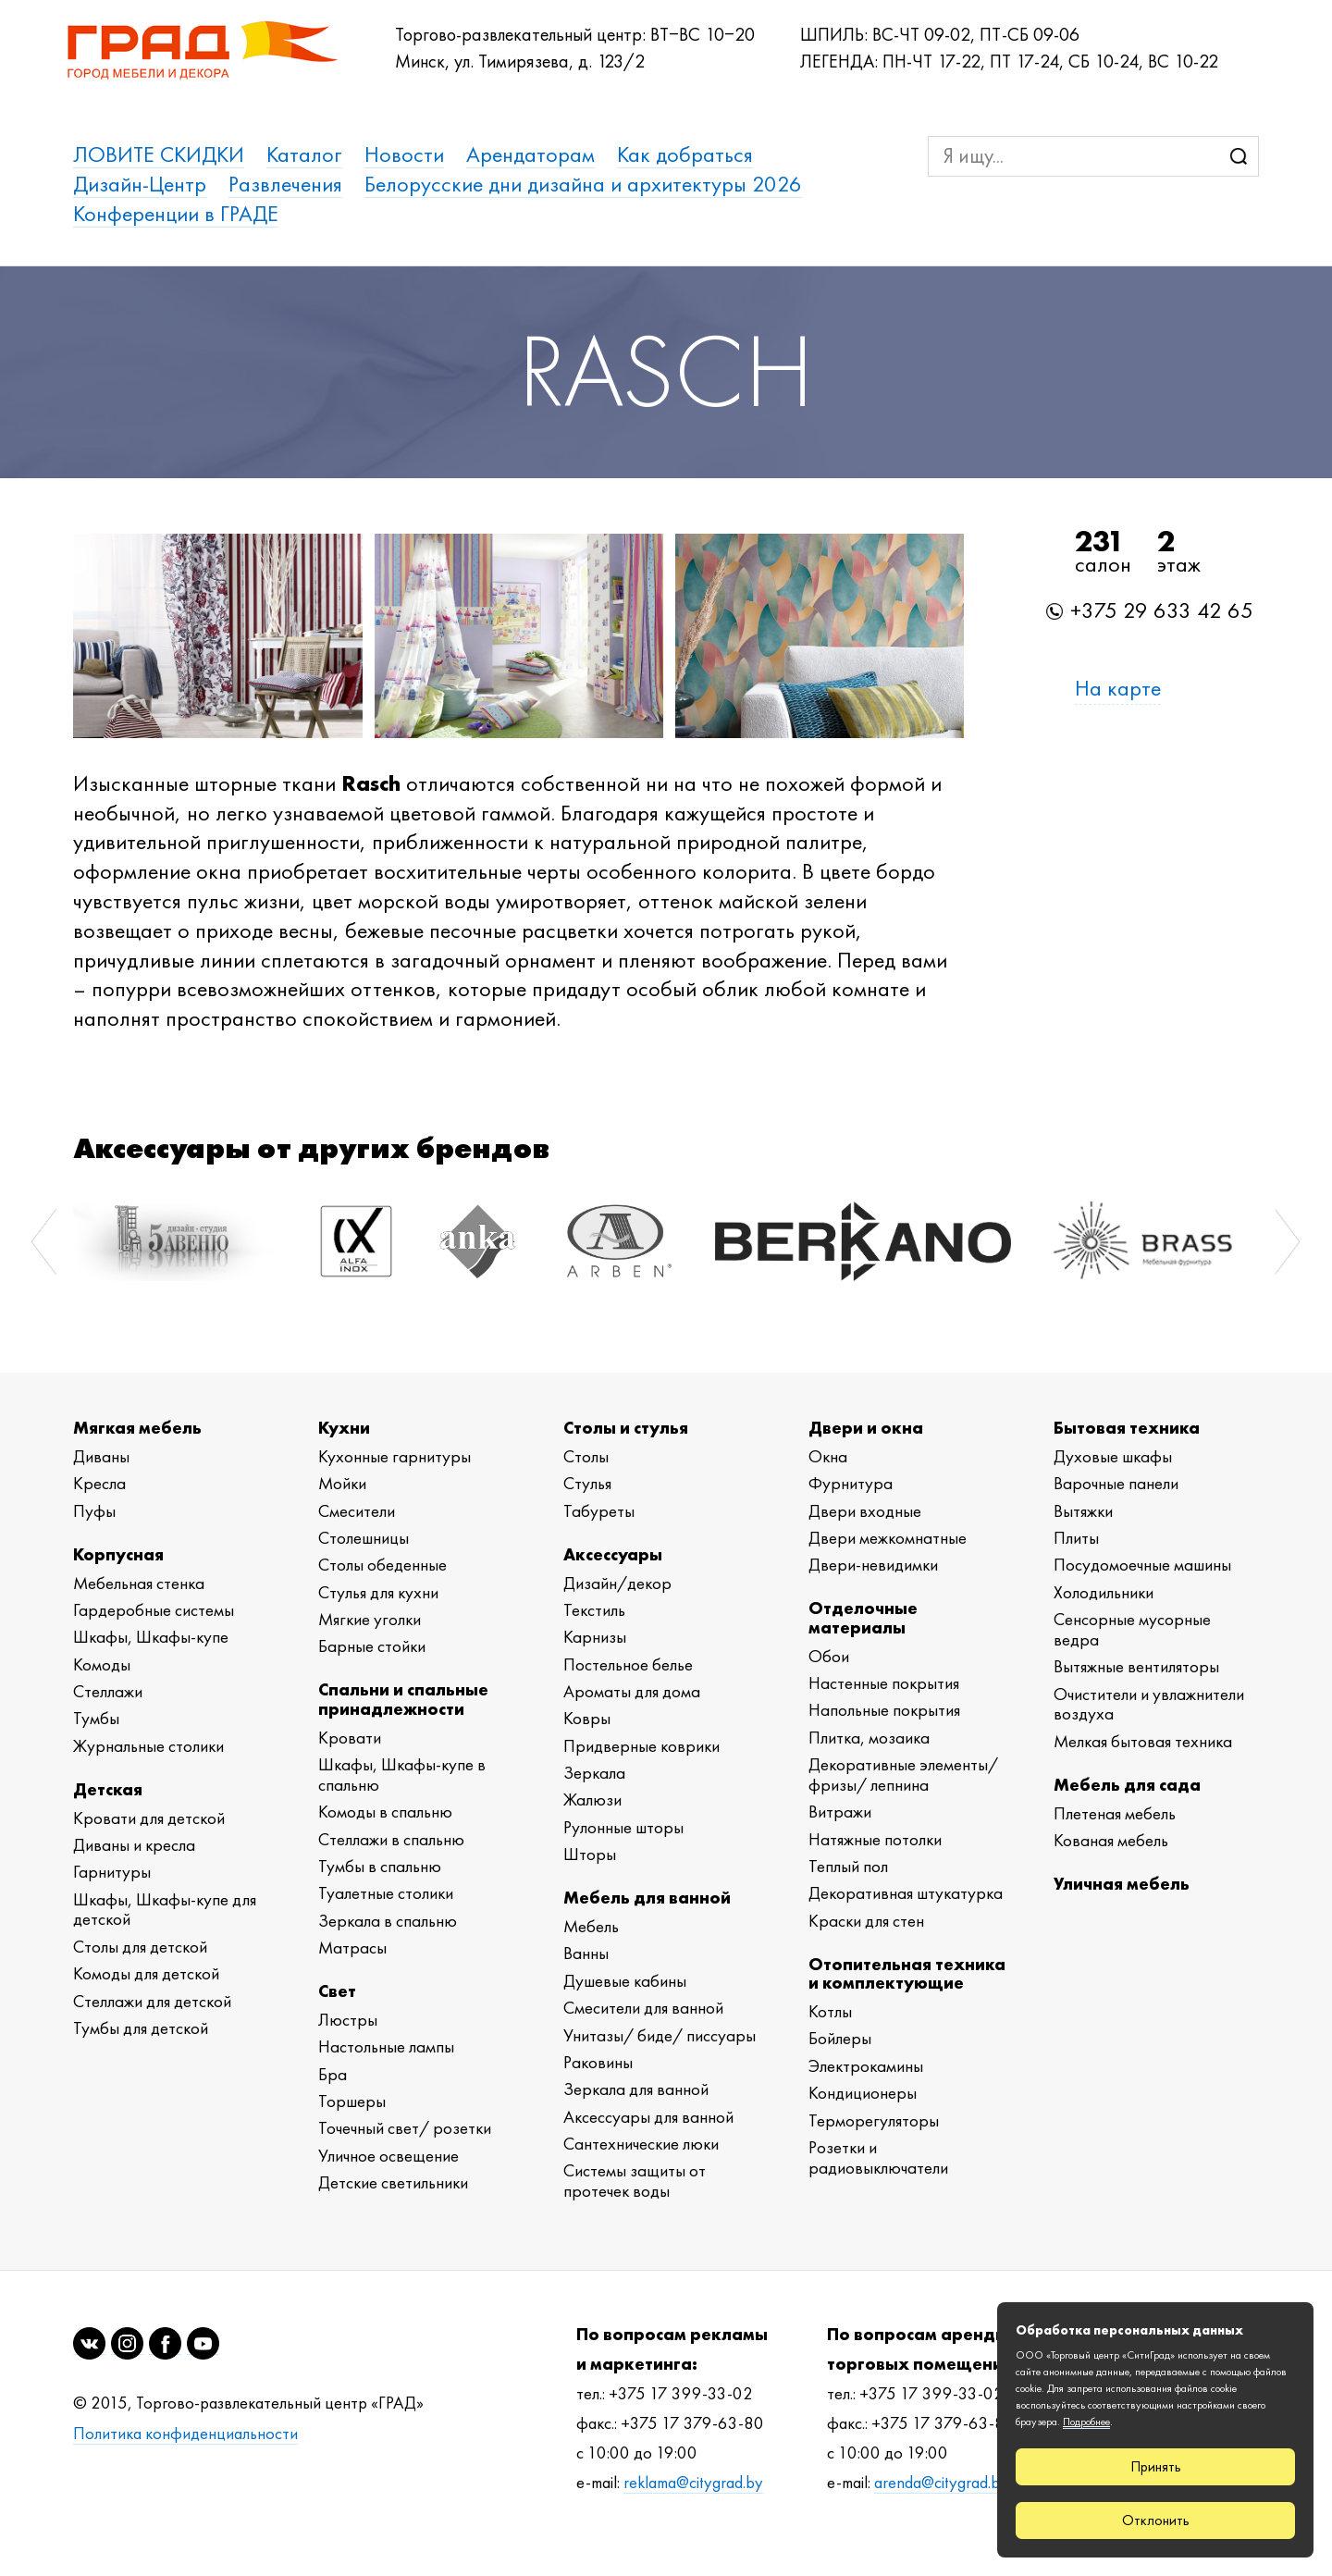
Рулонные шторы (623, 1827)
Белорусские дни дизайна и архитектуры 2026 (583, 184)
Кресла (99, 1483)
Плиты (1076, 1537)
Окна (827, 1456)
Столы (586, 1456)
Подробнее (1086, 2421)
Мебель (591, 1926)
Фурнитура (850, 1483)
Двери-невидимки (873, 1564)
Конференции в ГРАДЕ (175, 214)
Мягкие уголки (369, 1619)
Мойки (342, 1483)
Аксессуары (612, 1554)
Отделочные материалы (863, 1617)
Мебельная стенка (138, 1583)
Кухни (344, 1427)
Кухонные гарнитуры (394, 1456)
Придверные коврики (641, 1745)
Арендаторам (530, 154)
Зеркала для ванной (636, 2089)
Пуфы (94, 1511)
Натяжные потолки (875, 1839)
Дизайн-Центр (139, 184)
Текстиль (594, 1610)
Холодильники (1103, 1592)
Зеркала (594, 1772)
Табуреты (599, 1511)
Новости (404, 154)
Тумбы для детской (140, 2028)
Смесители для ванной (643, 2007)
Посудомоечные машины (1142, 1564)
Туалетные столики (385, 1893)
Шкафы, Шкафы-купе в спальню (402, 1774)
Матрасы (352, 1947)
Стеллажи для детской (152, 2001)
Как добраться (685, 154)
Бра (332, 2074)
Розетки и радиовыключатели (878, 2157)
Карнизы (594, 1636)
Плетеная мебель (1115, 1813)
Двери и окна (865, 1427)
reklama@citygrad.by (693, 2482)
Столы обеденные (382, 1564)
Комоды (101, 1664)
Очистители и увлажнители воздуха (1149, 1704)
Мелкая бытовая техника (1143, 1741)
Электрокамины (865, 2066)
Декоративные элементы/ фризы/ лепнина (903, 1774)
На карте (1118, 688)
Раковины (598, 2062)
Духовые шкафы (1113, 1456)
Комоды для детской (146, 1973)
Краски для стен (866, 1920)
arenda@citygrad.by (941, 2482)
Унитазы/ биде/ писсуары (659, 2035)
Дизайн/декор (617, 1583)
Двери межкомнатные (887, 1537)
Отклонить (1156, 2520)
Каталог (304, 154)
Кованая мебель (1111, 1840)
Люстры (347, 2019)
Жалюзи (592, 1799)
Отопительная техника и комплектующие (906, 1973)
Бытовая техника (1127, 1427)
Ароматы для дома (631, 1691)
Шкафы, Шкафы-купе (150, 1636)
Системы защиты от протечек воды (634, 2180)
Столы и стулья (625, 1427)
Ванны (586, 1953)
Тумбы (96, 1718)
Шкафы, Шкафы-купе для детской (164, 1909)
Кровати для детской (149, 1818)
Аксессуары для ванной (648, 2116)
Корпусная (118, 1554)
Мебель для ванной (647, 1897)
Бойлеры (839, 2038)
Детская (107, 1789)
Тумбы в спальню (379, 1866)
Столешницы (363, 1537)
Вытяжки (1083, 1511)
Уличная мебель (1122, 1883)
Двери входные (864, 1511)
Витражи (839, 1811)
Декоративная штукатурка (905, 1893)
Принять (1155, 2466)
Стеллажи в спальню (391, 1839)
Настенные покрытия (883, 1683)
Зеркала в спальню (387, 1920)
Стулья (587, 1483)
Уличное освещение (388, 2155)
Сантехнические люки (641, 2143)
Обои (828, 1656)
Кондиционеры (862, 2092)
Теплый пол (848, 1866)
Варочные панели (1116, 1483)
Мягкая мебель (137, 1427)
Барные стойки (372, 1646)
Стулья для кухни (378, 1592)
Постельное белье (628, 1664)
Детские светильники (393, 2182)
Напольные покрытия (884, 1709)
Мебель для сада (1127, 1784)
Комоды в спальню (385, 1811)
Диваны (101, 1456)
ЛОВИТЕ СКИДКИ (158, 154)
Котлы (830, 2011)
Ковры (586, 1718)
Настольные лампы (386, 2046)
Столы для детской (140, 1946)
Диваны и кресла (134, 1844)
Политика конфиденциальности (185, 2433)
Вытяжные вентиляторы (1136, 1666)
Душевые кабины (624, 1980)
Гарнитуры (112, 1871)
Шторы (589, 1854)
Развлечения (285, 184)
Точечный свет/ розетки (404, 2127)
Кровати (349, 1737)
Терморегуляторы (873, 2120)
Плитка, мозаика (869, 1737)
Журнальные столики (148, 1745)
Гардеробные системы (153, 1610)
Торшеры (352, 2101)
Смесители (356, 1511)
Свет (337, 1991)
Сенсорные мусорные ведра (1132, 1629)
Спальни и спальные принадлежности (403, 1699)
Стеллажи (107, 1691)
